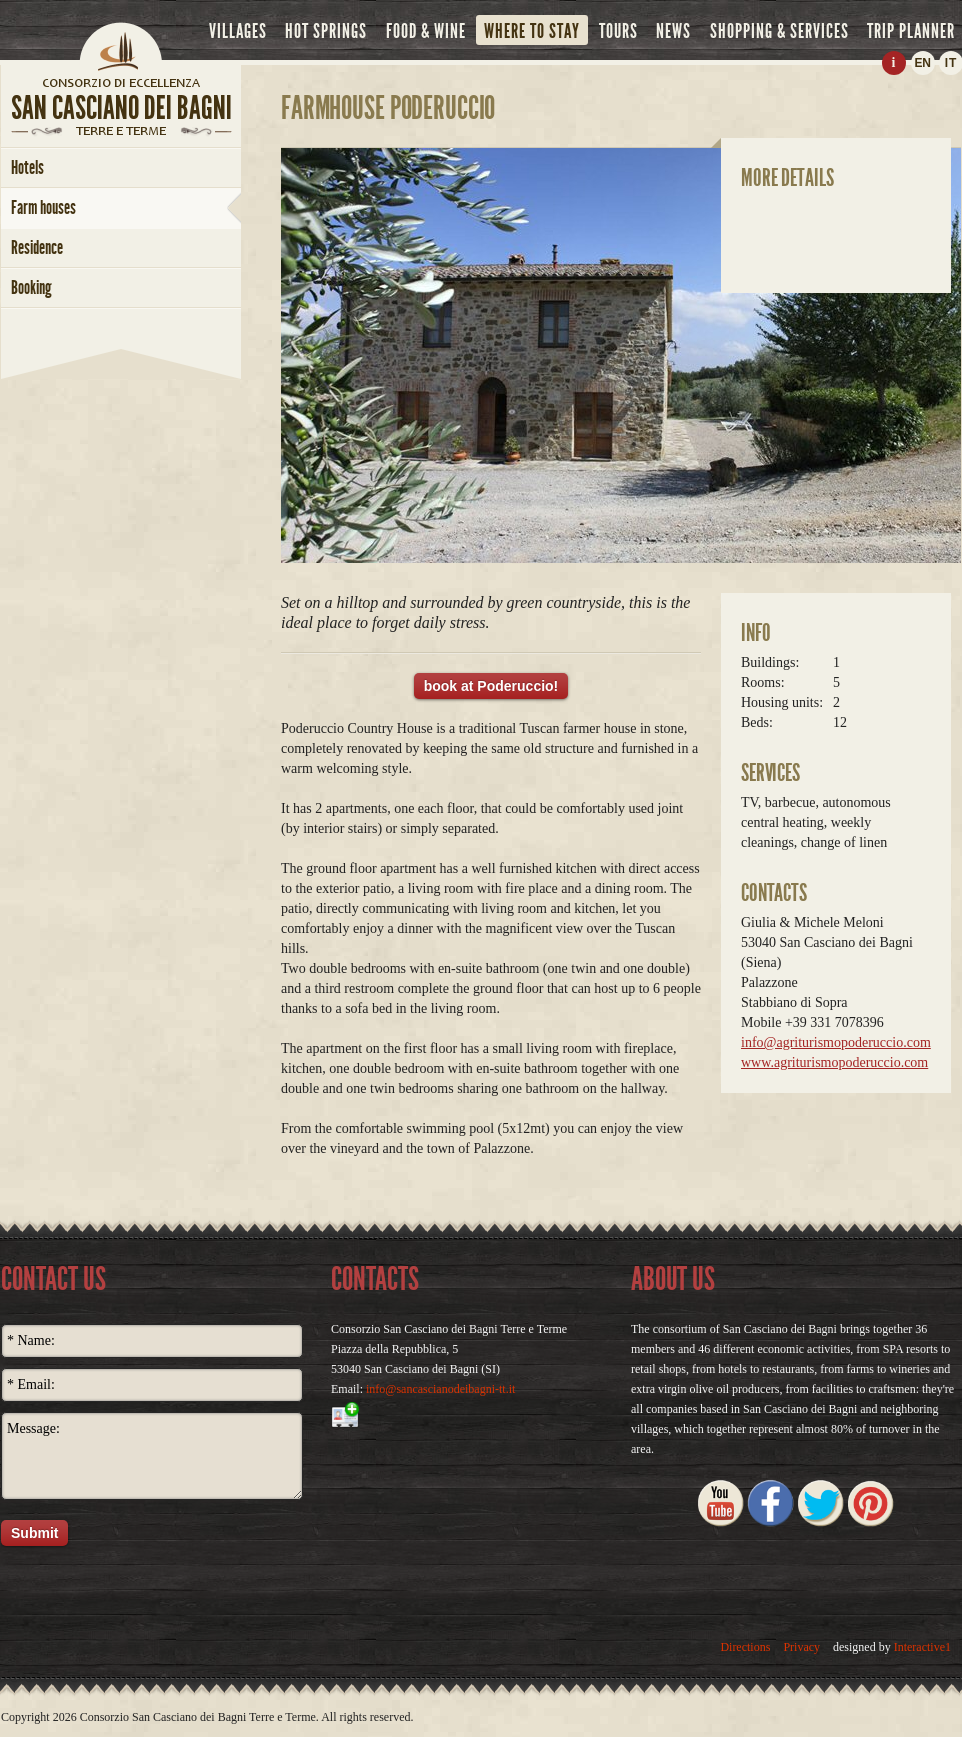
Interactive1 (922, 1647)
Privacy (801, 1647)
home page (121, 82)
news (673, 31)
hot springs (326, 31)
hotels (27, 167)
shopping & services (779, 31)
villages (238, 31)
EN (922, 63)
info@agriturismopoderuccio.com (836, 1042)
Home (121, 45)
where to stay (532, 31)
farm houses (43, 207)
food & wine (426, 31)
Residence (37, 247)
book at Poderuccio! (491, 686)
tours (618, 31)
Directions (745, 1647)
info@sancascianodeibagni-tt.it (440, 1389)
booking (31, 287)
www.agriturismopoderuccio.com (834, 1062)
